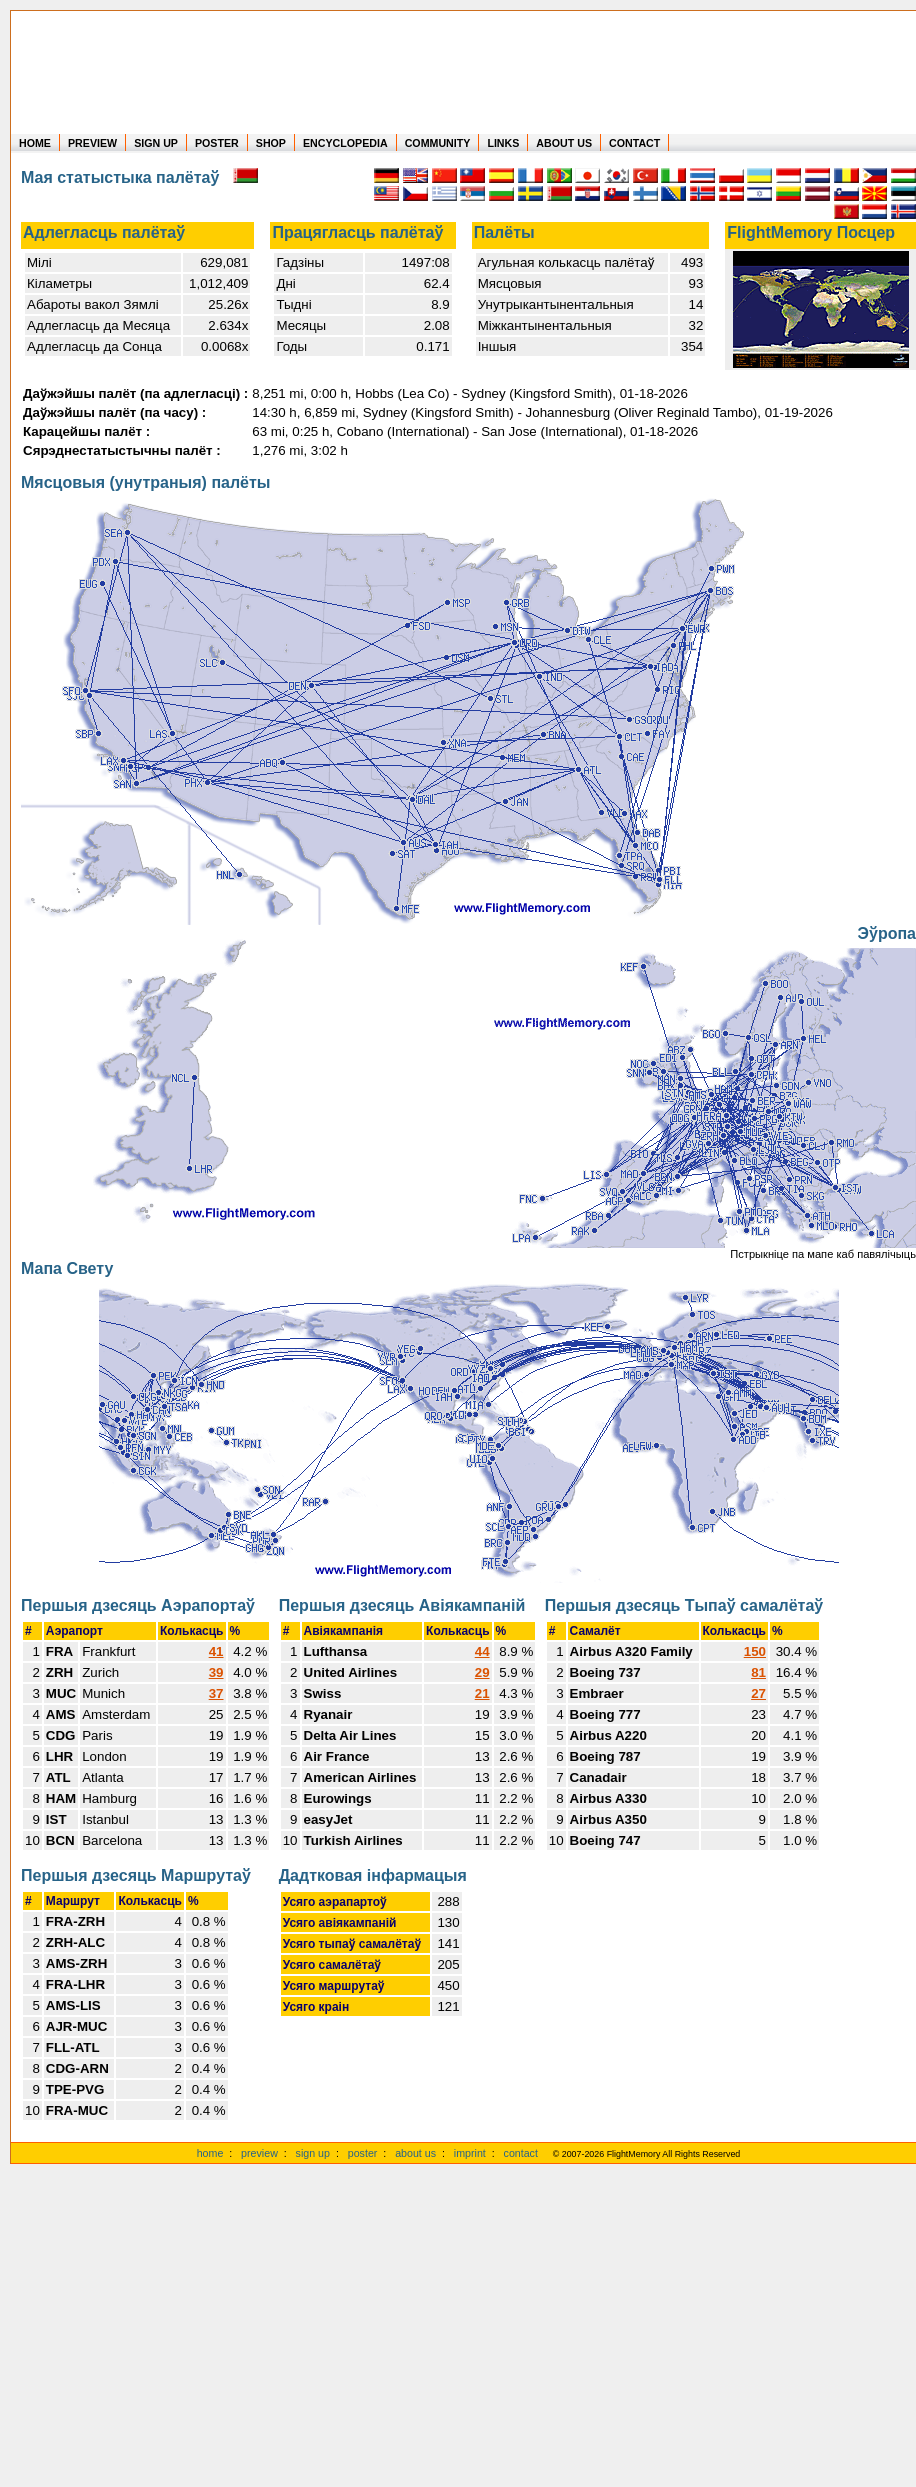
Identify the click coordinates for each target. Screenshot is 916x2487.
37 (216, 1693)
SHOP (271, 143)
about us (415, 2153)
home (210, 2153)
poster (363, 2153)
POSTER (217, 143)
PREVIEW (92, 143)
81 (758, 1672)
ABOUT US (564, 143)
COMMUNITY (438, 143)
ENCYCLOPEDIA (345, 143)
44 (482, 1651)
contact (521, 2153)
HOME (35, 143)
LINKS (503, 143)
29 (482, 1672)
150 (755, 1651)
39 (216, 1672)
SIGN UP (156, 143)
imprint (470, 2153)
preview (259, 2153)
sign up (313, 2153)
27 (758, 1693)
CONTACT (634, 143)
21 (482, 1693)
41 (216, 1651)
